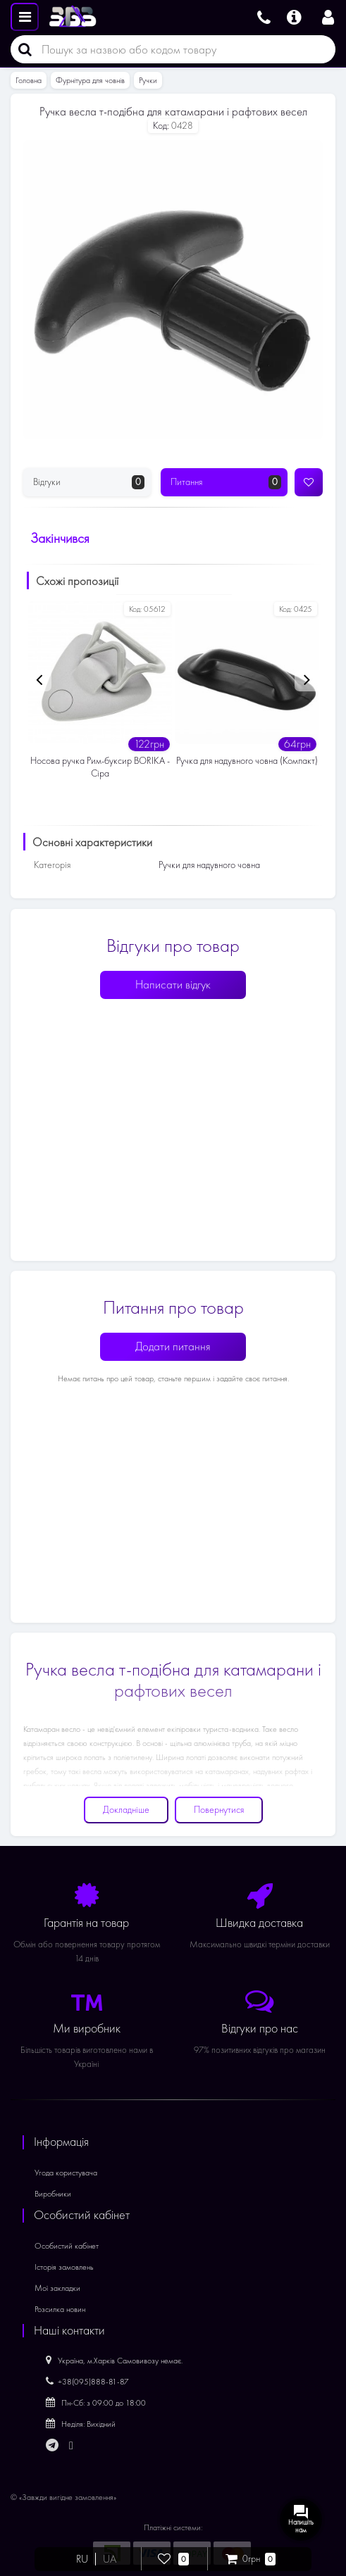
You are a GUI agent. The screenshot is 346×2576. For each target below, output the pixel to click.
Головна (29, 80)
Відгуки (88, 482)
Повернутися (219, 1810)
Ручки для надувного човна (209, 865)
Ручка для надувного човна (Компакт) (247, 761)
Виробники (53, 2194)
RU (82, 2559)
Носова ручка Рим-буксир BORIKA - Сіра (100, 767)
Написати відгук (173, 984)
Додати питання (173, 1346)
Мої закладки (57, 2288)
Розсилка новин (60, 2309)
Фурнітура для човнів (90, 80)
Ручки (148, 80)
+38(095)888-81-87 (87, 2382)
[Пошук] (21, 49)
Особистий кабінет (67, 2246)
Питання (226, 482)
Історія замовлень (64, 2267)
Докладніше (126, 1810)
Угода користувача (66, 2173)
